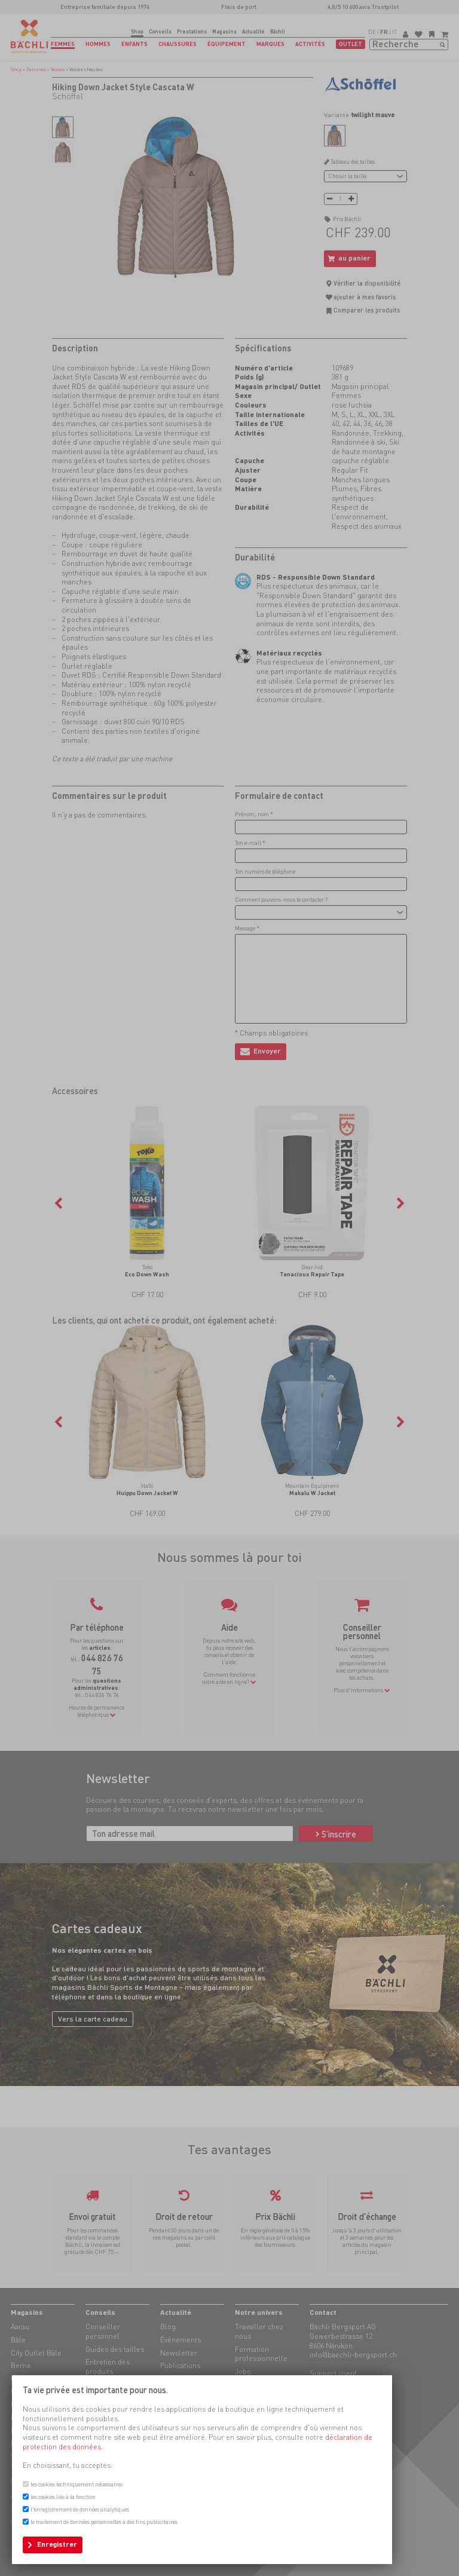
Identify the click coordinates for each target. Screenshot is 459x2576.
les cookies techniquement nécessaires (76, 2484)
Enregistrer (57, 2544)
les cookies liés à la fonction (63, 2497)
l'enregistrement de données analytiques (79, 2509)
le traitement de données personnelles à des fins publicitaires (104, 2522)
